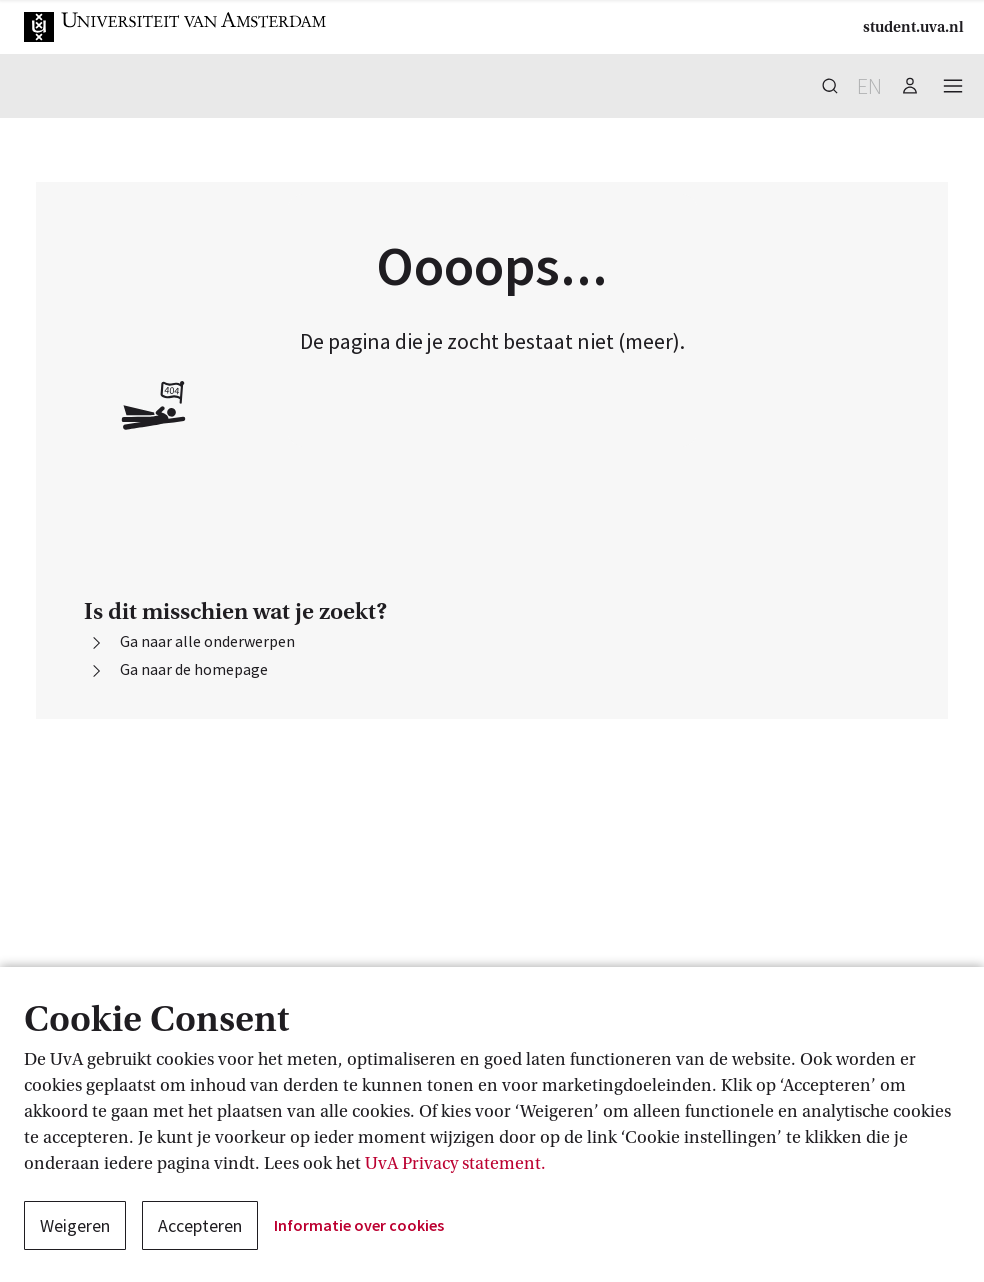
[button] (176, 27)
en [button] (869, 86)
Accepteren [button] (200, 1225)
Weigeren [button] (75, 1225)
